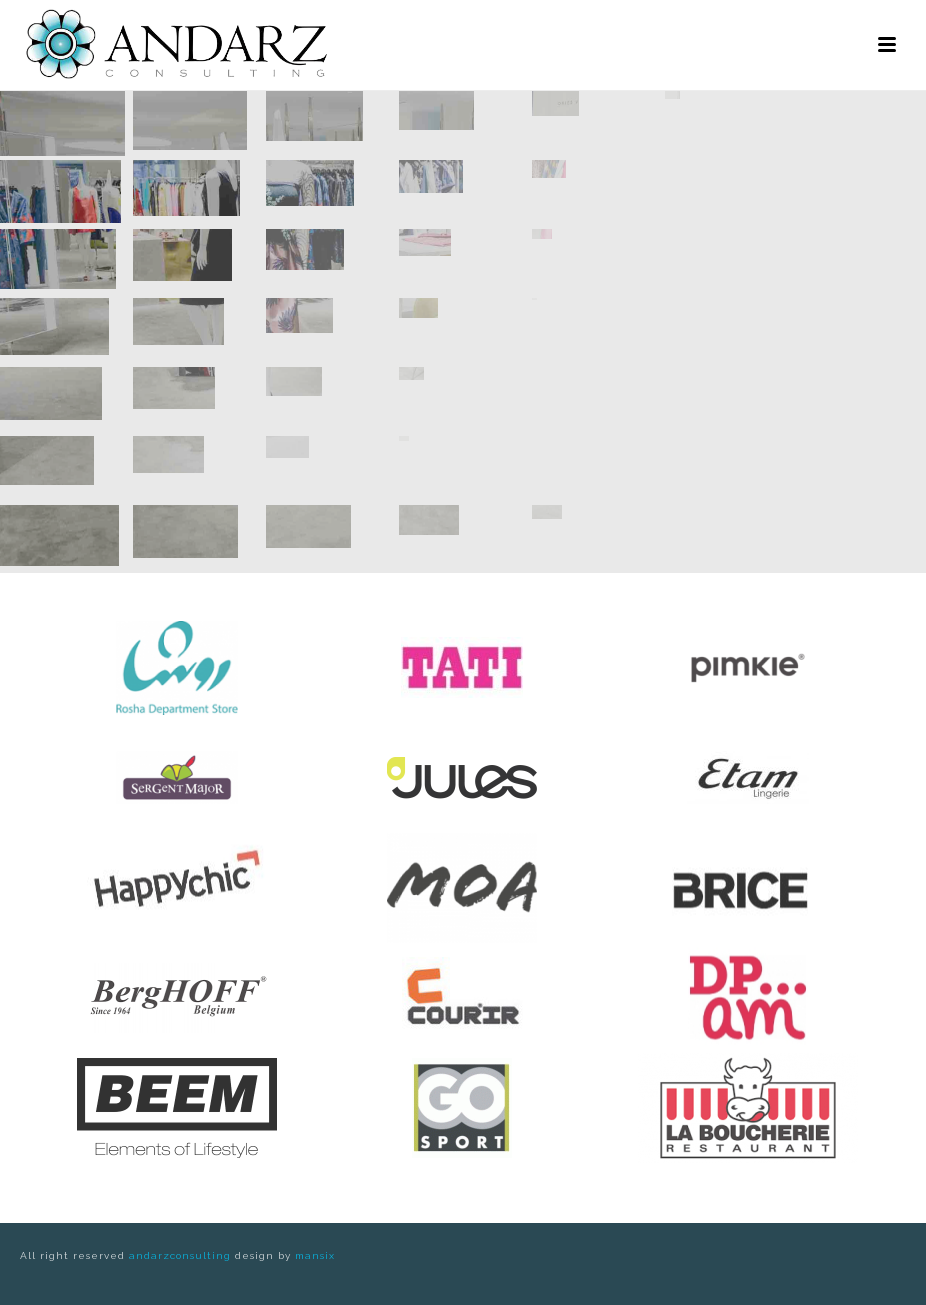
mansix (315, 1255)
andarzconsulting (180, 1255)
